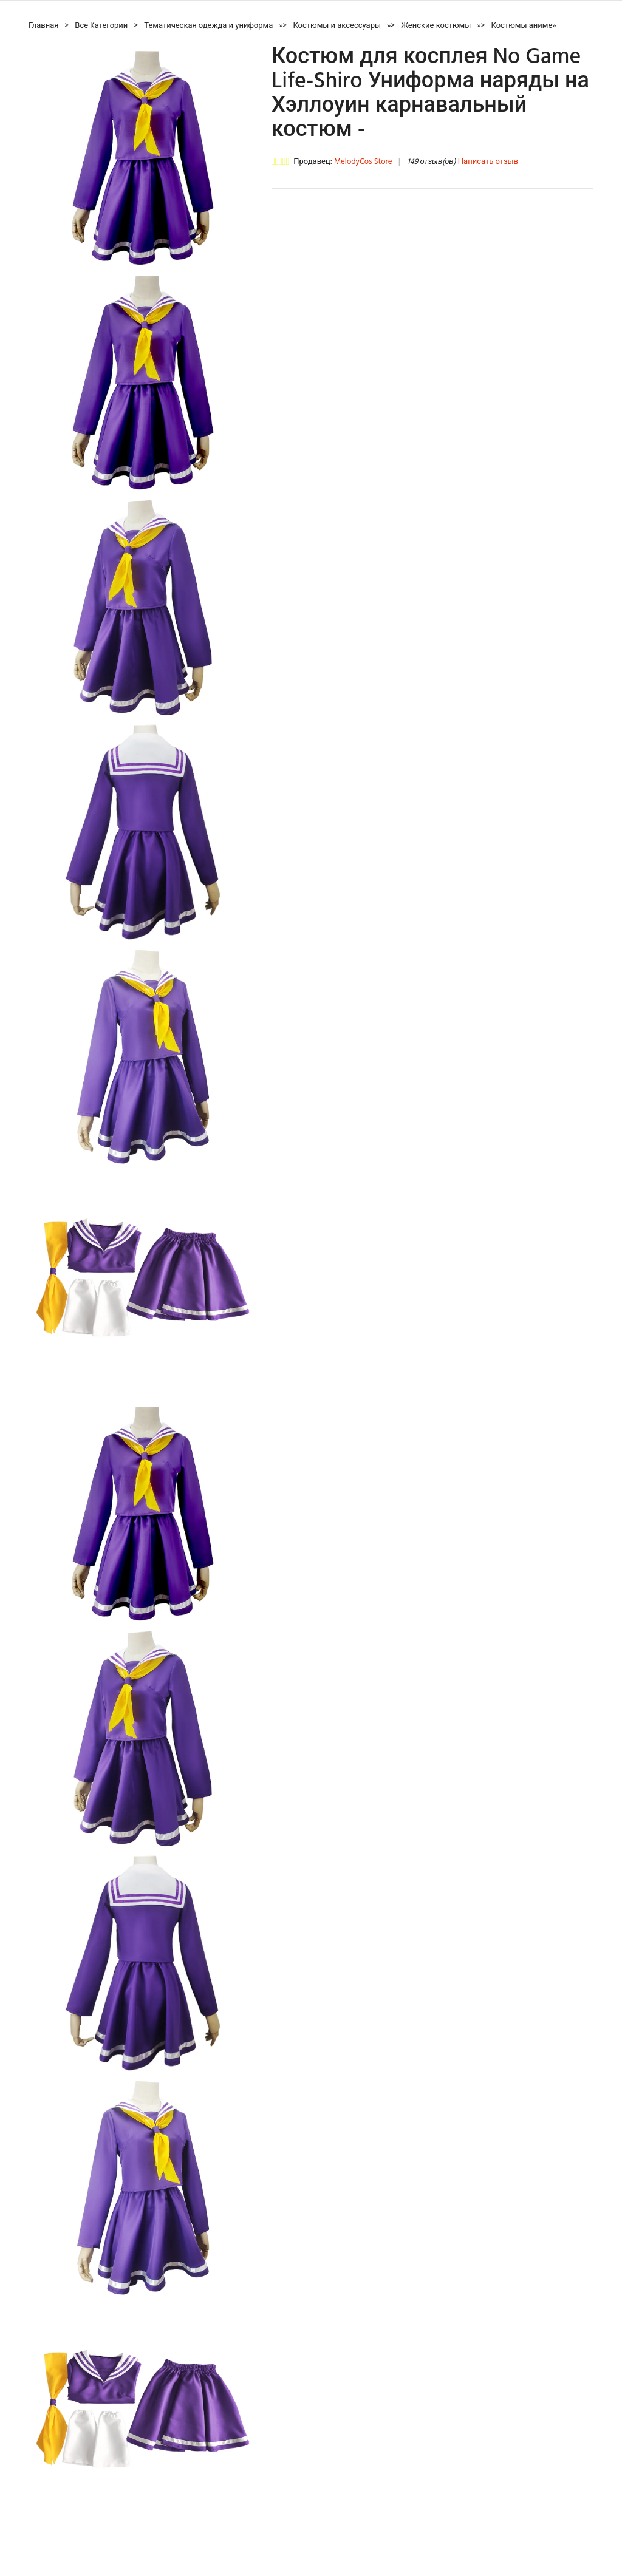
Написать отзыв (488, 161)
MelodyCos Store (363, 161)
